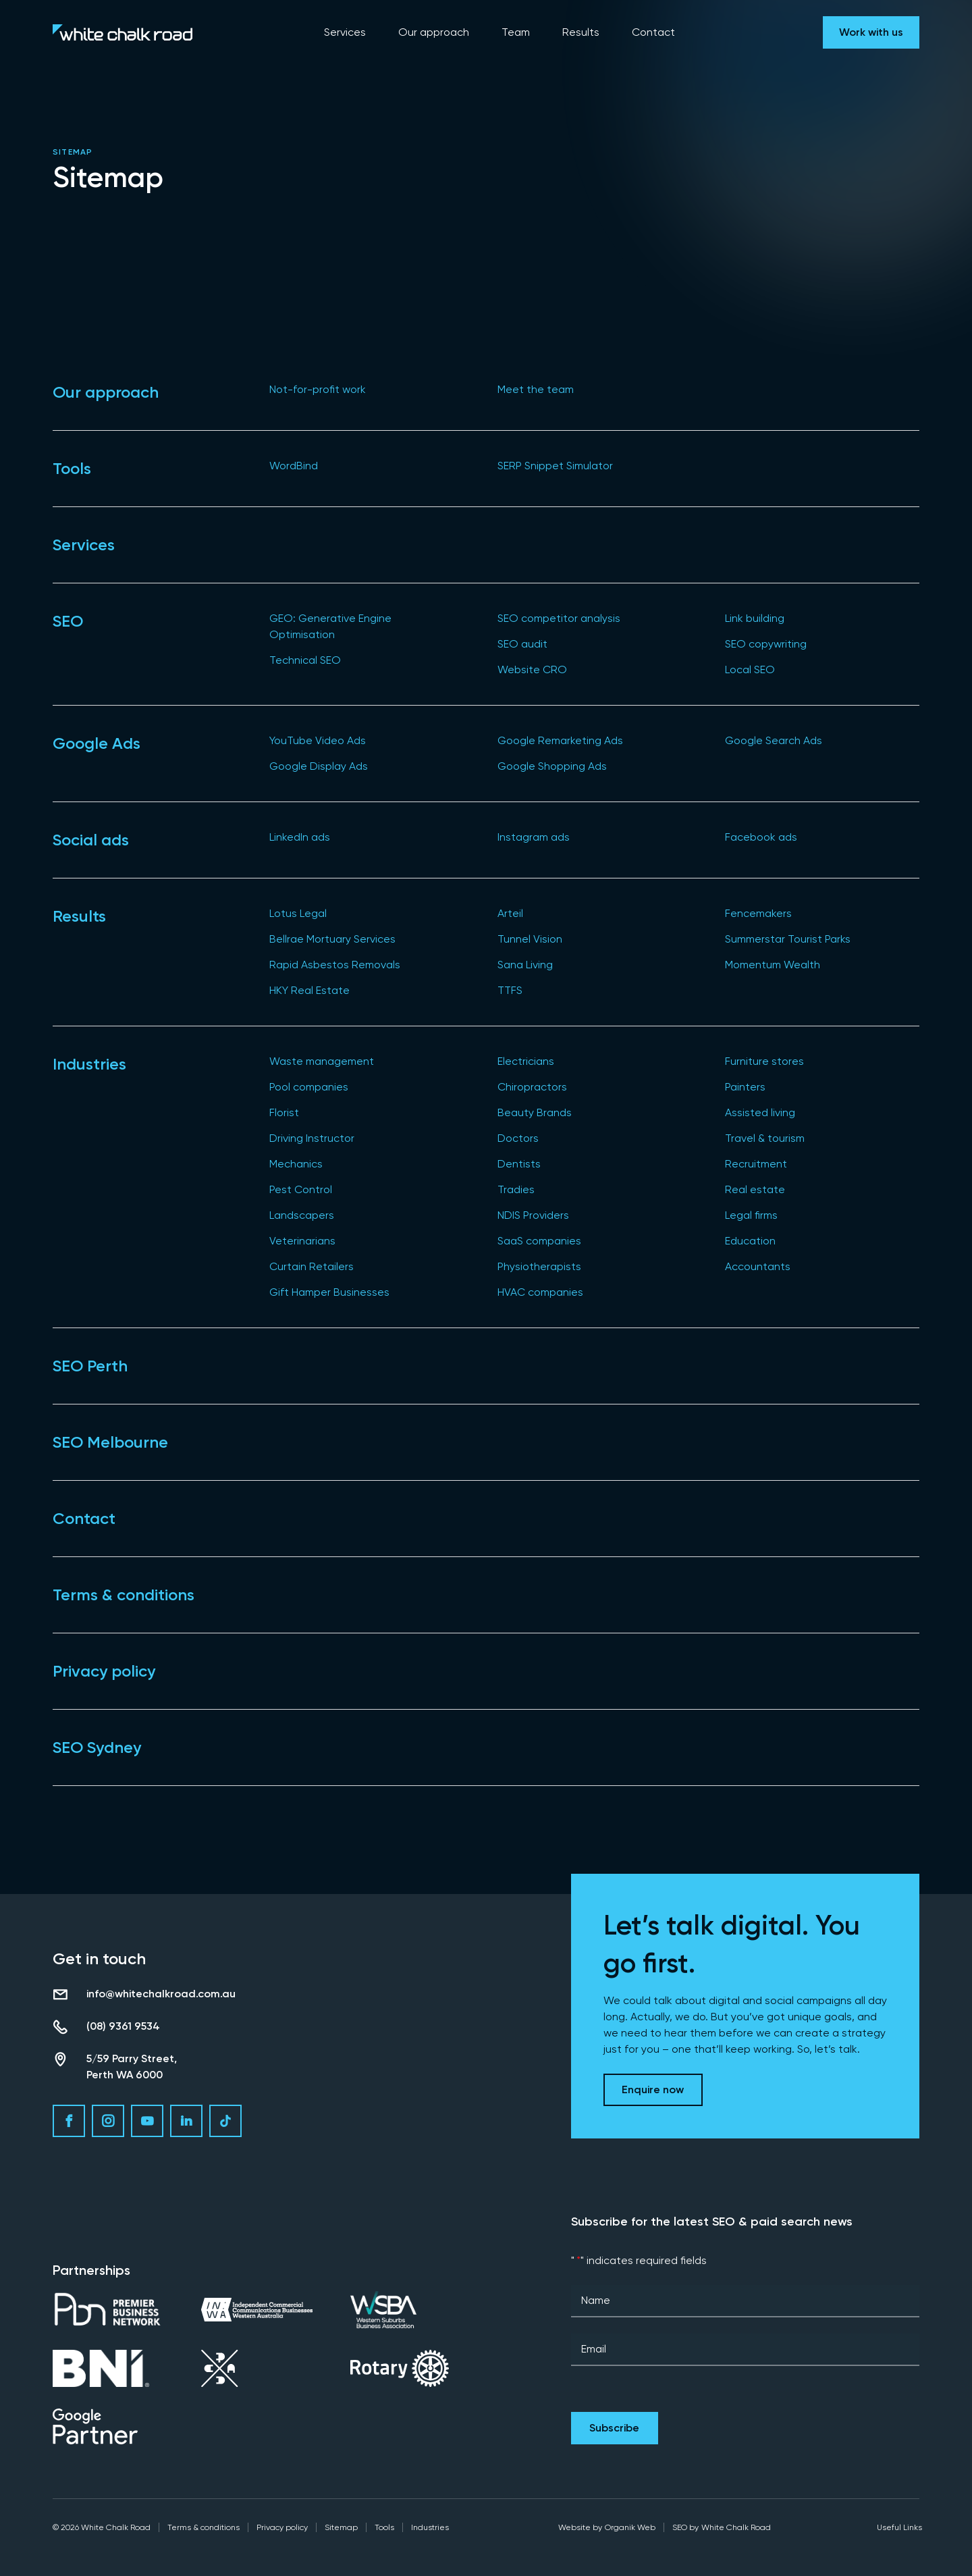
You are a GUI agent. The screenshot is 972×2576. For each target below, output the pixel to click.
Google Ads (96, 743)
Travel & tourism (765, 1138)
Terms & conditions (123, 1594)
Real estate (755, 1189)
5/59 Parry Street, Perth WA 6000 (131, 2066)
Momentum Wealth (772, 964)
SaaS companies (539, 1240)
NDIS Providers (533, 1215)
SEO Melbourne (110, 1442)
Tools (72, 468)
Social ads (91, 839)
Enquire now (653, 2089)
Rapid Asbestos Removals (334, 964)
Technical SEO (305, 660)
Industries (89, 1064)
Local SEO (750, 669)
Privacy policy (104, 1671)
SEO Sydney (97, 1747)
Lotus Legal (298, 913)
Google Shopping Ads (552, 766)
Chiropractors (532, 1086)
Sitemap (341, 2527)
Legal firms (751, 1215)
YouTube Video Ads (317, 740)
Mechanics (296, 1163)
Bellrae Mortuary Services (332, 938)
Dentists (519, 1163)
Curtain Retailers (311, 1266)
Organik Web (630, 2527)
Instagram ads (533, 837)
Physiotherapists (539, 1266)
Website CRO (532, 669)
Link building (754, 618)
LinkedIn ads (299, 837)
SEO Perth (90, 1365)
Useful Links (899, 2527)
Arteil (510, 913)
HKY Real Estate (309, 990)
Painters (745, 1086)
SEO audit (522, 643)
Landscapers (301, 1215)
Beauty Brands (534, 1112)
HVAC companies (540, 1292)
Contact (84, 1518)
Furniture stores (764, 1061)
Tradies (516, 1189)
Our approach (106, 392)
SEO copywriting (766, 643)
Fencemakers (758, 913)
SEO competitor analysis (558, 618)
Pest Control (300, 1189)
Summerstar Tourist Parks (787, 938)
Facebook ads (761, 837)
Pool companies (308, 1086)
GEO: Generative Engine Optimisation (330, 626)
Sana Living (525, 964)
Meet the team (535, 389)
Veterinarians (302, 1240)
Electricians (525, 1061)
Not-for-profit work (317, 389)
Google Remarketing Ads (560, 740)
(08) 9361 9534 (123, 2026)
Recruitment (756, 1163)
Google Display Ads (318, 766)
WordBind (293, 465)
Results (79, 916)
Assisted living (760, 1112)
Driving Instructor (311, 1138)
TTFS (509, 990)
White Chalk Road (736, 2527)
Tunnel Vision (529, 938)
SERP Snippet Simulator (555, 465)
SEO (68, 621)
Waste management (321, 1061)
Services (84, 544)
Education (750, 1240)
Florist (284, 1112)
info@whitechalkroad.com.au (161, 1993)
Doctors (518, 1138)
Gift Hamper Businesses (329, 1292)
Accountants (757, 1266)
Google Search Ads (773, 740)
